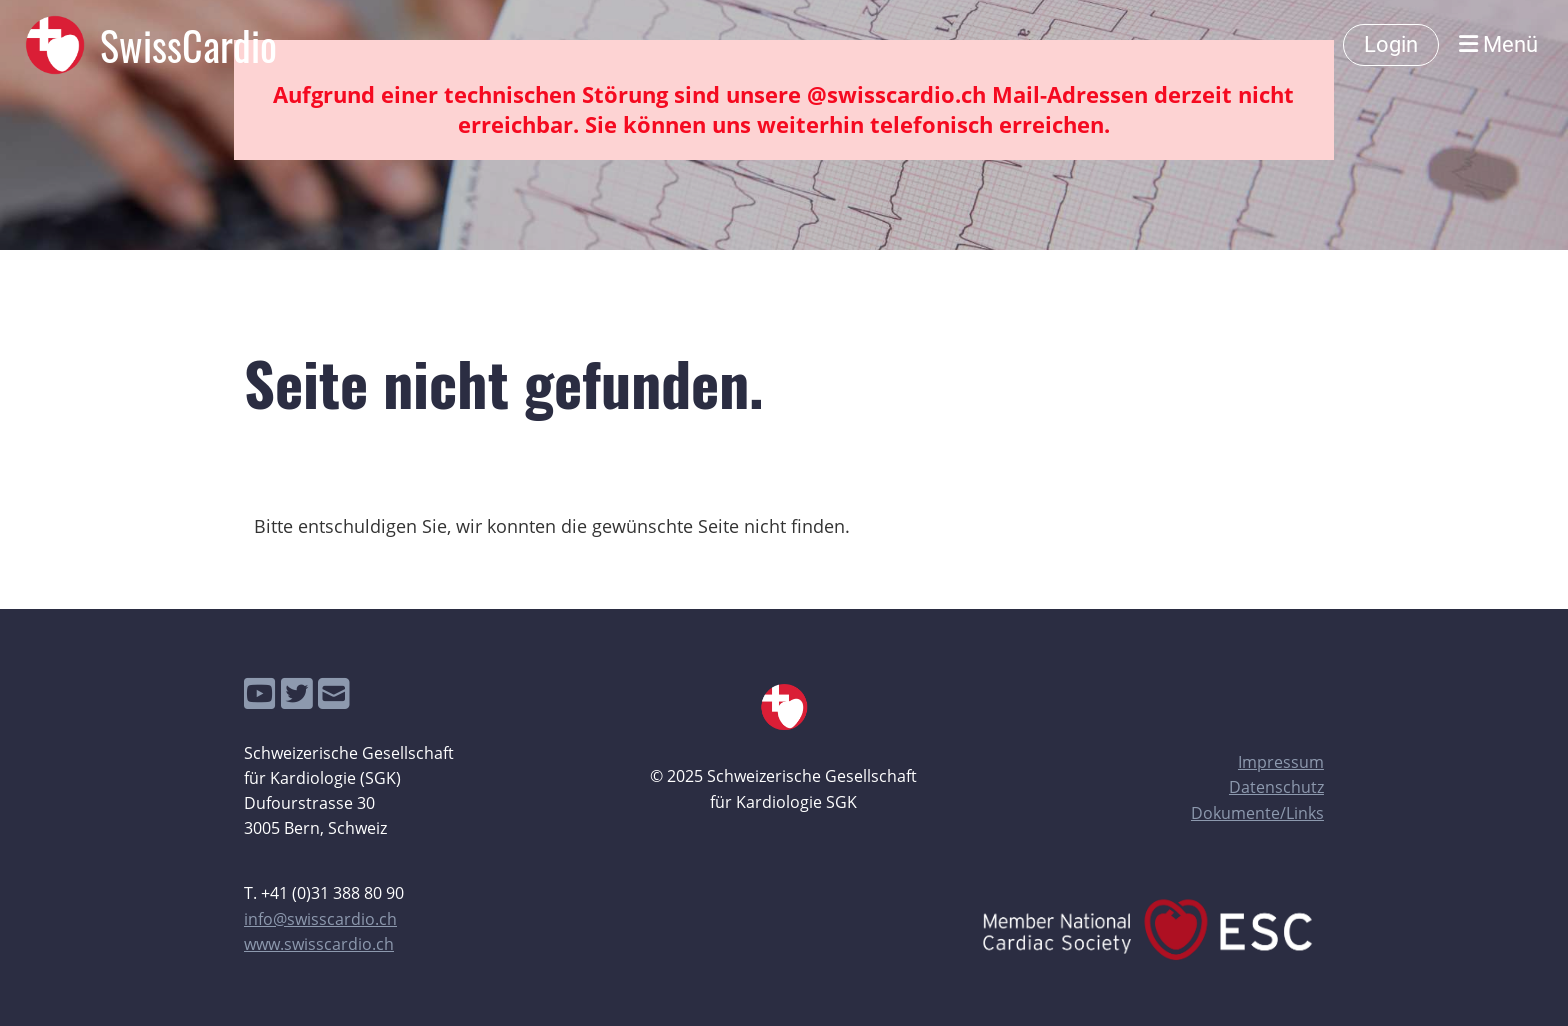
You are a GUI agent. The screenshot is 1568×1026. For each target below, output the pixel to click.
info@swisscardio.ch (320, 919)
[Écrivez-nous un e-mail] (334, 693)
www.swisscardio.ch (319, 944)
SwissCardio (188, 45)
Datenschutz (1276, 787)
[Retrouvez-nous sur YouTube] (260, 693)
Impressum (1281, 762)
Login (1391, 44)
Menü (1498, 44)
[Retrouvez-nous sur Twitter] (297, 693)
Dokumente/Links (1257, 813)
